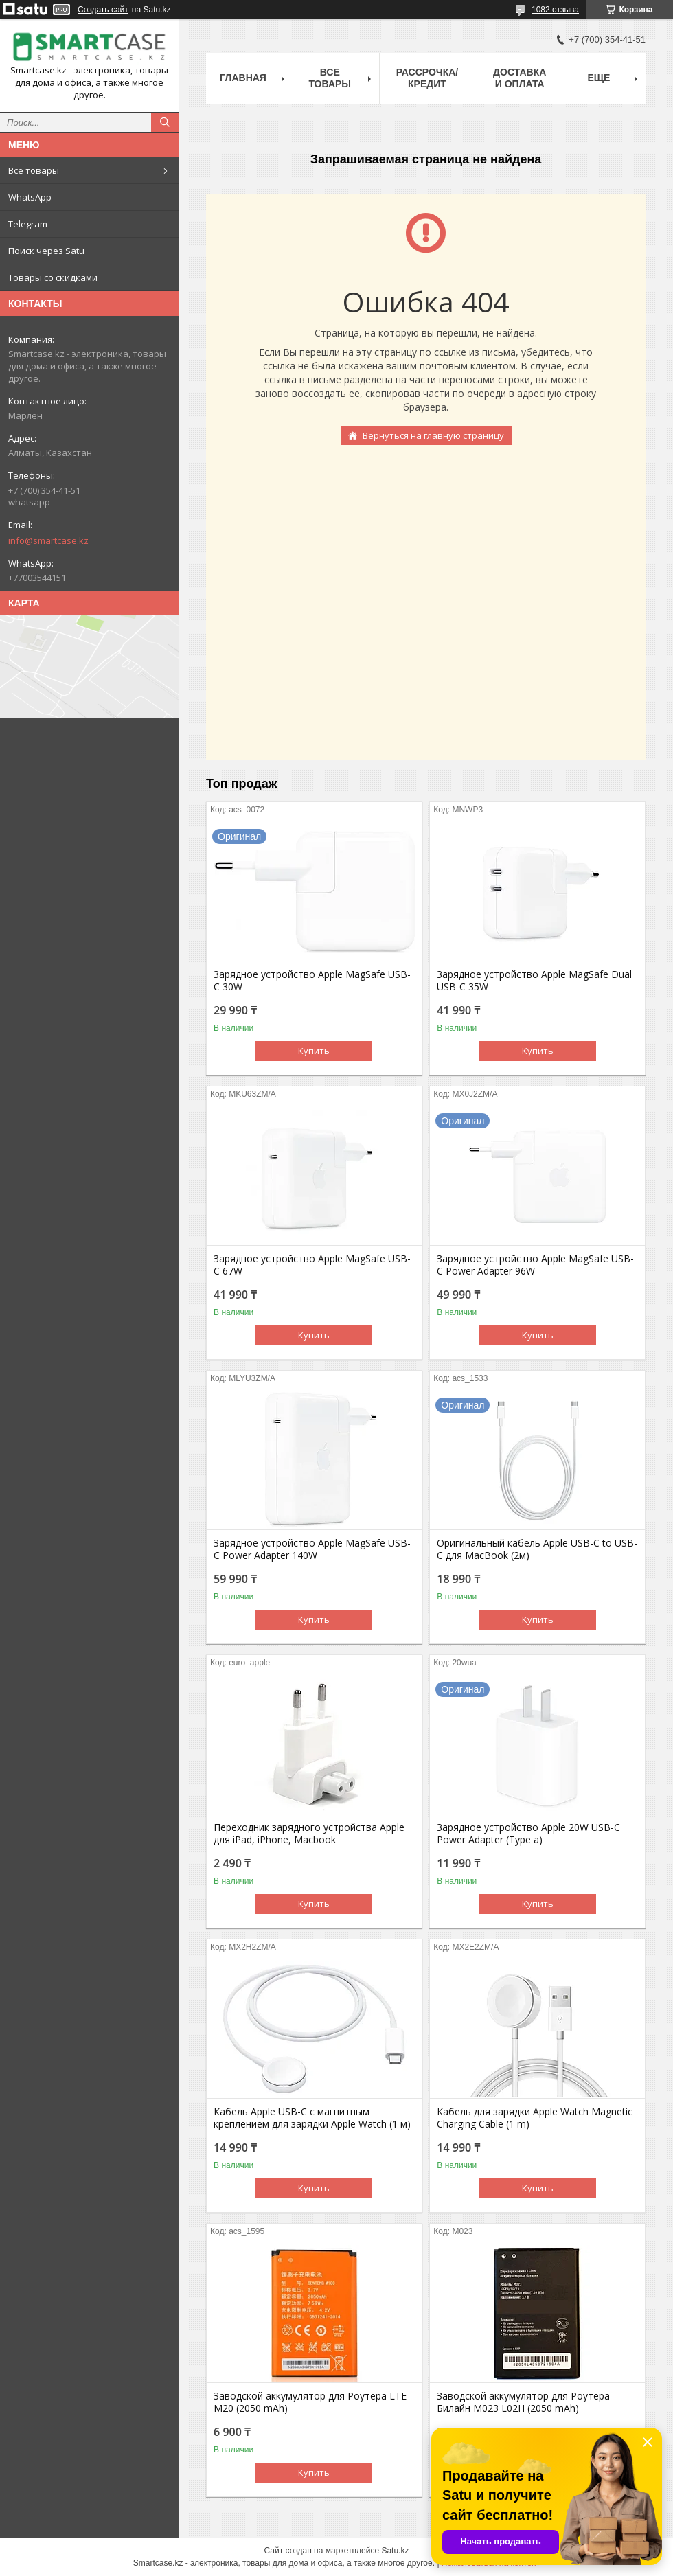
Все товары (33, 170)
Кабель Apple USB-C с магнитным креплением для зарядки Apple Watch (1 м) (312, 2118)
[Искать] (165, 122)
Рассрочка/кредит (427, 78)
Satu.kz (395, 2550)
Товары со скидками (53, 277)
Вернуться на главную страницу (433, 435)
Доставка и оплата (519, 78)
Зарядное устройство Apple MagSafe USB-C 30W (312, 980)
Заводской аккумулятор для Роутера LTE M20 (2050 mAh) (310, 2402)
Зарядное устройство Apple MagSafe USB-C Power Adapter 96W (535, 1265)
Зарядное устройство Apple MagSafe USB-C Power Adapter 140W (312, 1549)
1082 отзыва (555, 9)
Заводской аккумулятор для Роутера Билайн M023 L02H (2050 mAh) (523, 2402)
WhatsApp (30, 197)
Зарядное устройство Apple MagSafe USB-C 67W (312, 1265)
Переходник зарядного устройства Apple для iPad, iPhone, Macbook (309, 1833)
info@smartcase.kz (48, 540)
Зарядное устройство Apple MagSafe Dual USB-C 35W (534, 980)
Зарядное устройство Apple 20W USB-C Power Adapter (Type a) (528, 1833)
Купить (314, 1051)
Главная (243, 77)
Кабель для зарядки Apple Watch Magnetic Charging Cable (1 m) (534, 2118)
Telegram (27, 224)
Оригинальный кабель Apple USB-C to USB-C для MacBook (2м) (537, 1549)
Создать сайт (103, 9)
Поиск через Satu (46, 250)
